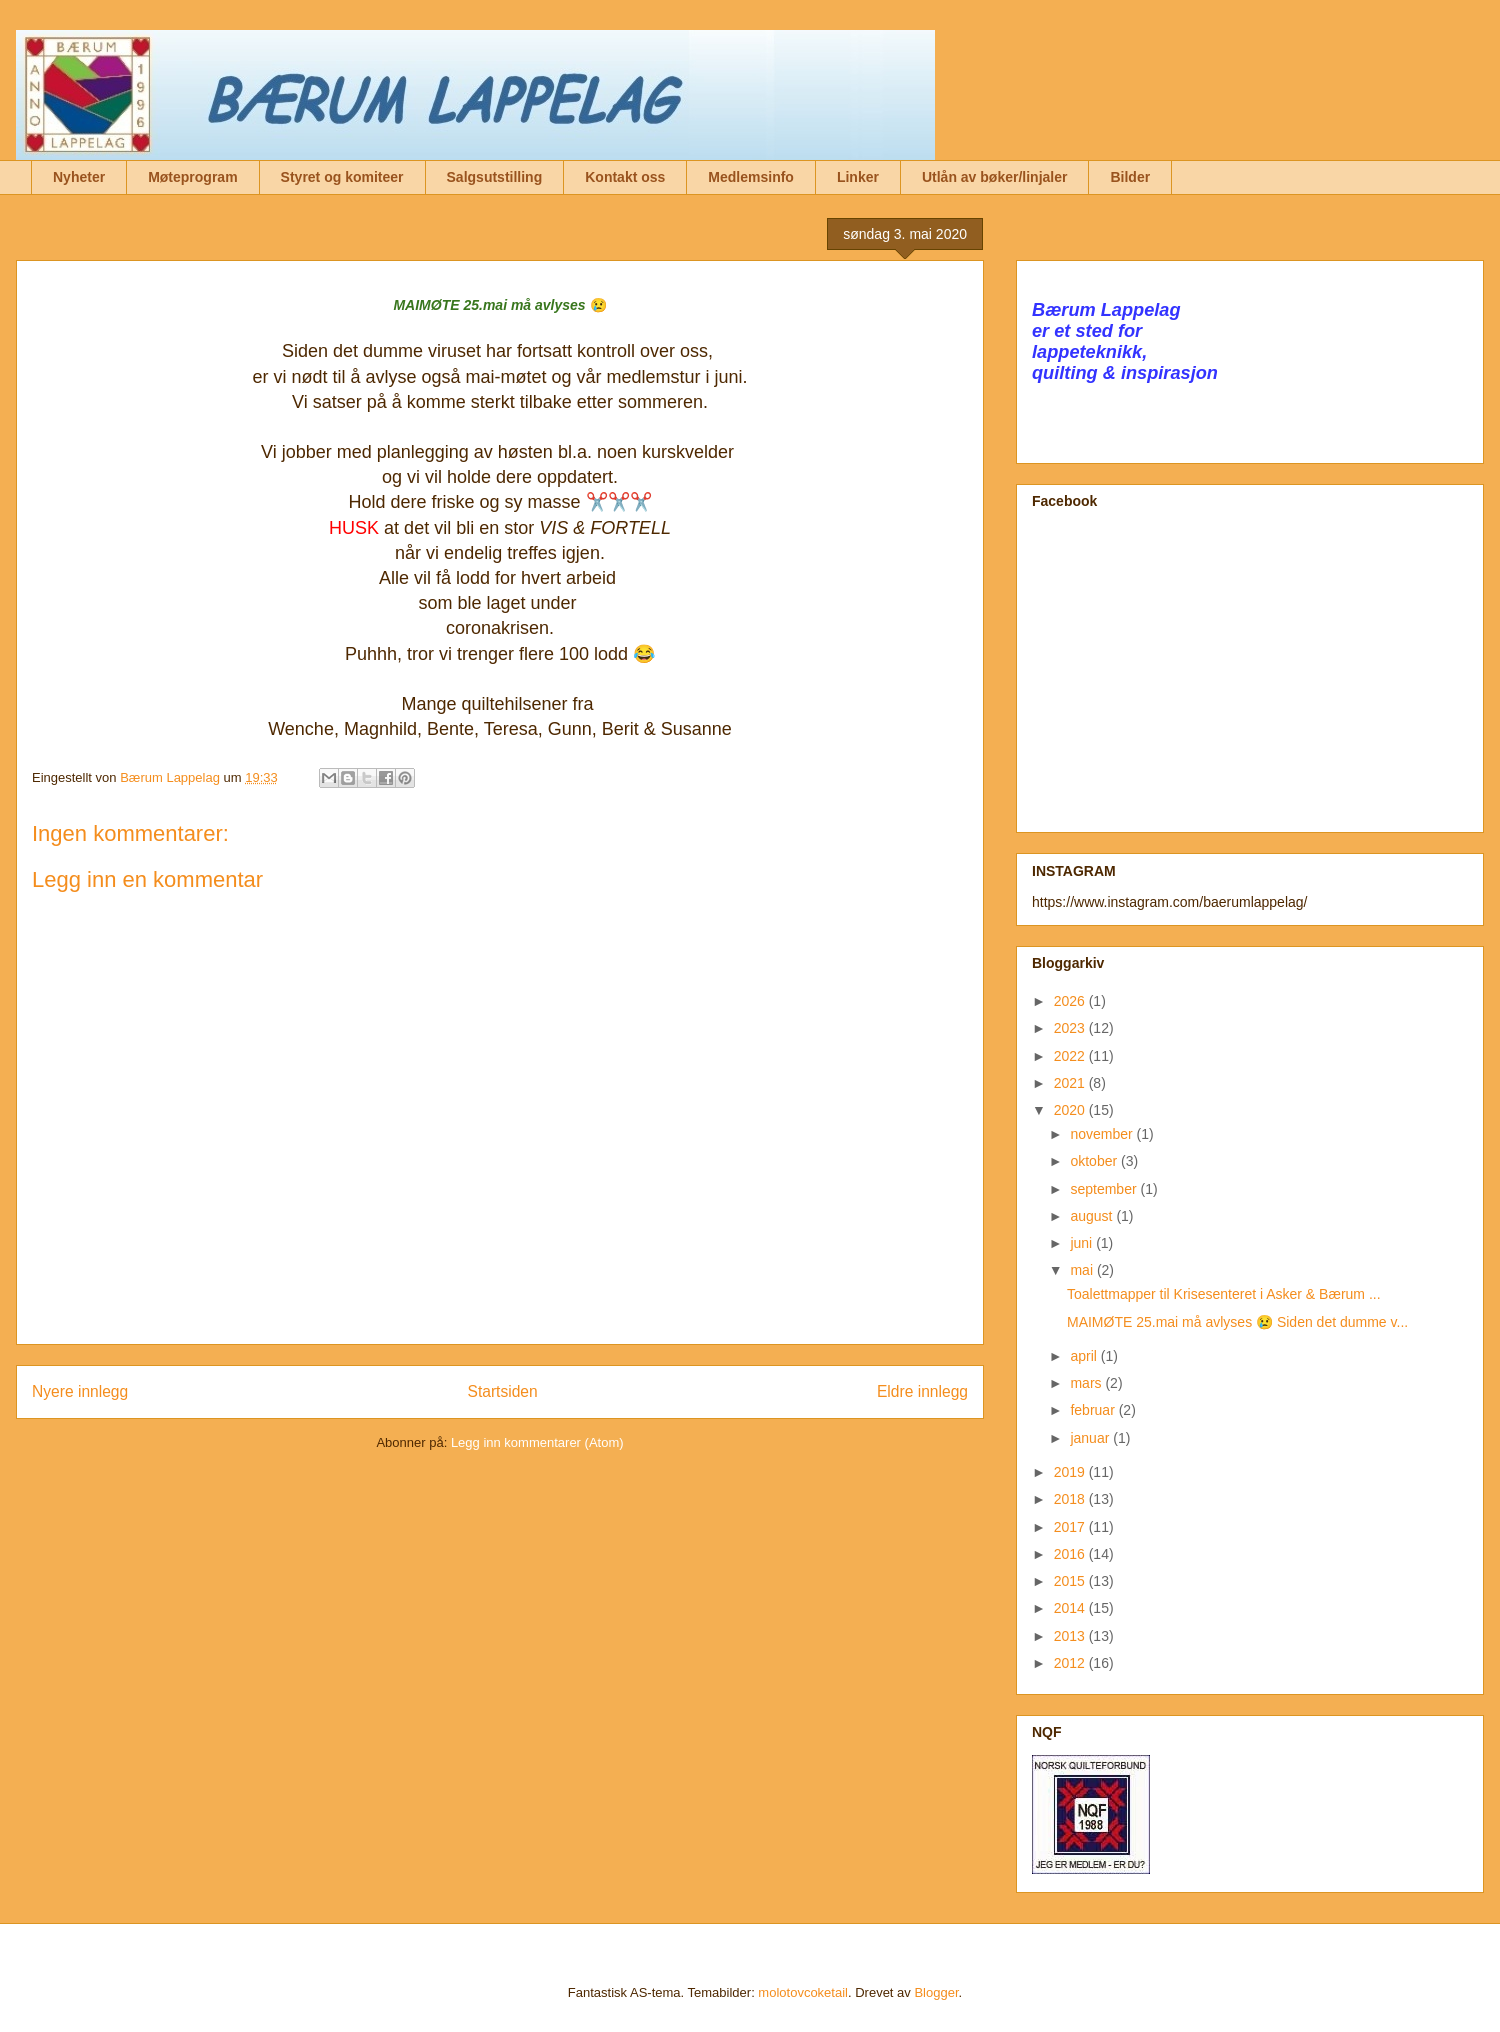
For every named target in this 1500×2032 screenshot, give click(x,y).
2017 (1071, 1527)
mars (1087, 1383)
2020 (1071, 1110)
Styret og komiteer (342, 177)
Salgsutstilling (495, 177)
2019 (1071, 1472)
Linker (858, 177)
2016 (1071, 1554)
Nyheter (79, 177)
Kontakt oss (625, 177)
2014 (1071, 1608)
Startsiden (502, 1391)
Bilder (1130, 177)
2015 (1071, 1581)
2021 (1071, 1083)
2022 (1071, 1056)
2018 (1071, 1499)
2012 (1071, 1663)
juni (1083, 1243)
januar (1091, 1438)
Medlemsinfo (751, 177)
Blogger (936, 1992)
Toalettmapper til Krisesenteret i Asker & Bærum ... (1224, 1294)
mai (1083, 1270)
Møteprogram (192, 177)
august (1093, 1216)
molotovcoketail (803, 1992)
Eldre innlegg (922, 1391)
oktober (1095, 1161)
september (1105, 1189)
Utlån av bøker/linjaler (995, 177)
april (1085, 1356)
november (1103, 1134)
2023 (1071, 1028)
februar (1094, 1410)
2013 (1071, 1636)
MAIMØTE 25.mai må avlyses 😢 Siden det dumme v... (1237, 1322)
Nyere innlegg (80, 1391)
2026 (1071, 1001)
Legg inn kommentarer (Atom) (537, 1442)
